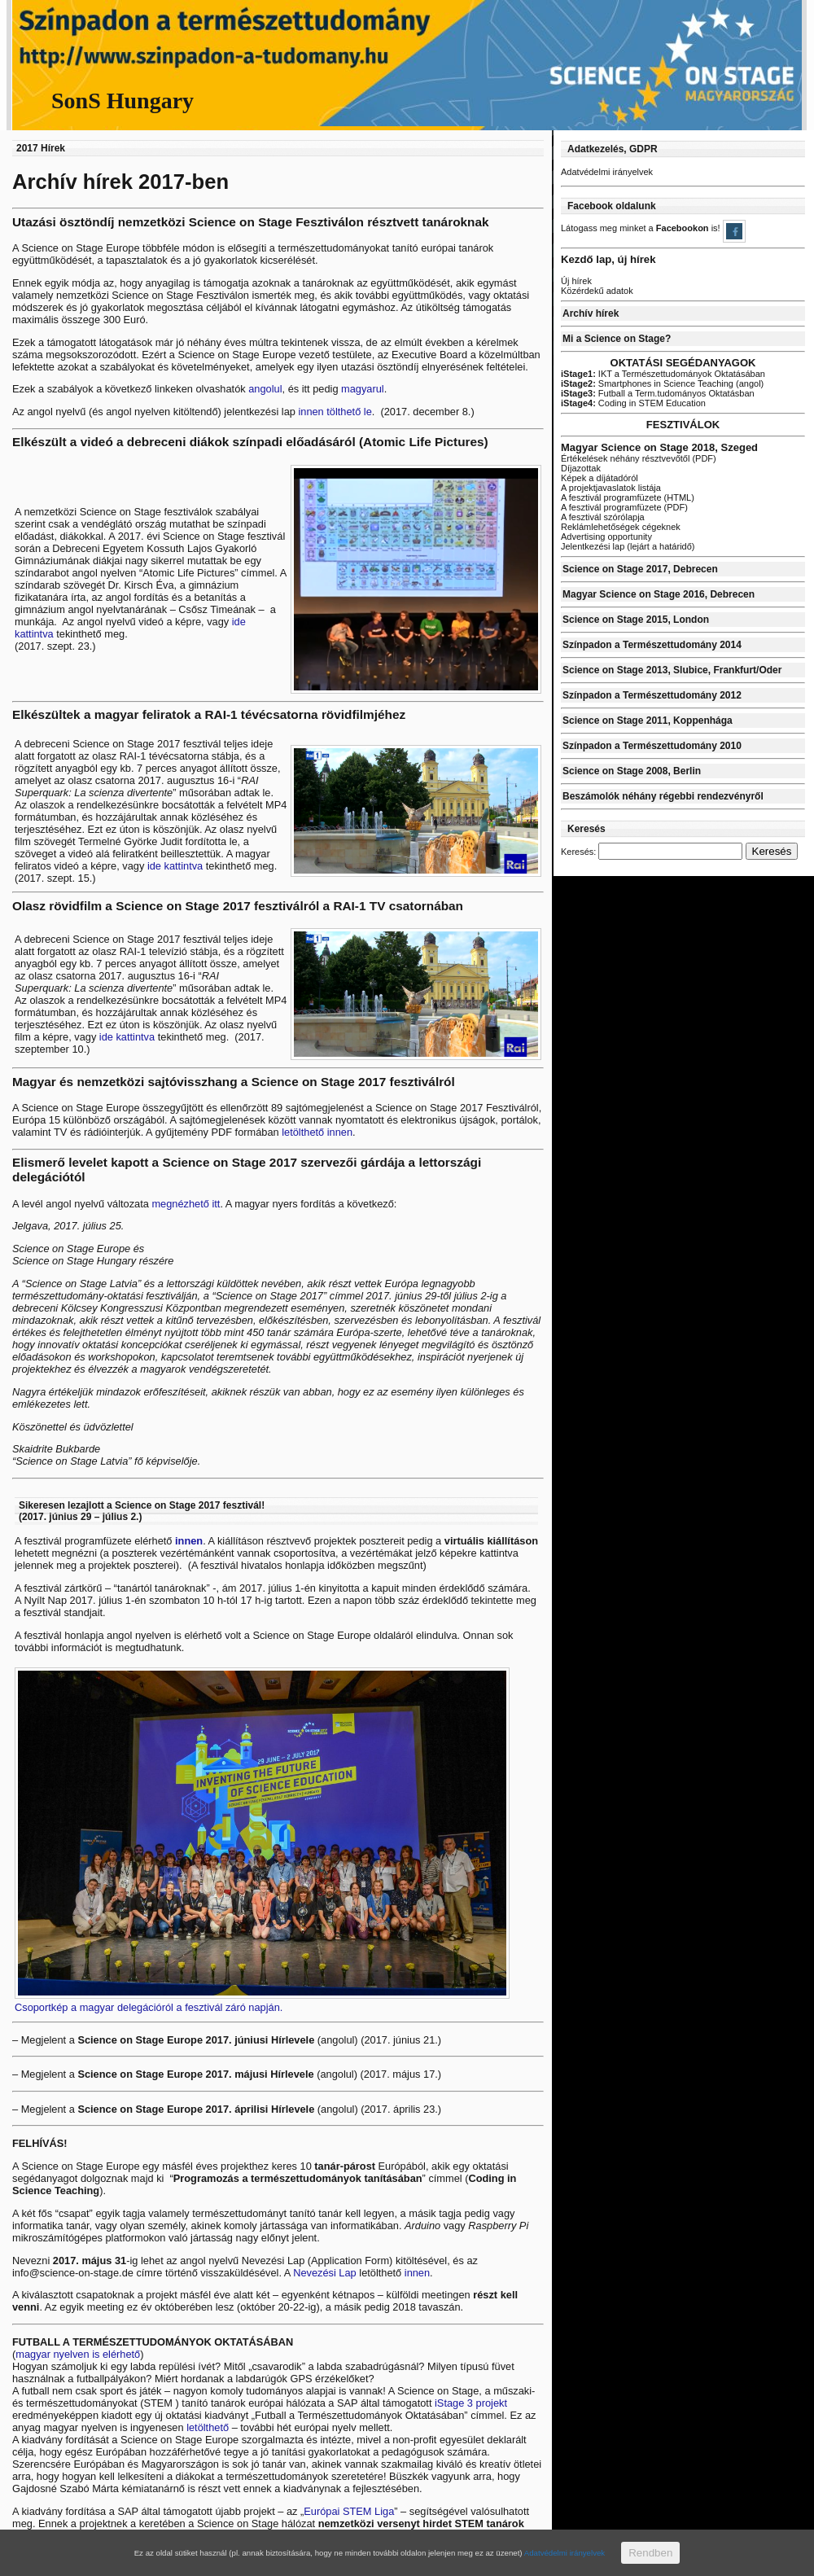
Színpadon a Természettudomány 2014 (652, 645)
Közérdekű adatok (597, 291)
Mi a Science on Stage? (616, 338)
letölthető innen (315, 1132)
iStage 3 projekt (471, 2403)
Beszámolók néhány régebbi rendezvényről (663, 796)
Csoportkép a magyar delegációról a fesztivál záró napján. (148, 2007)
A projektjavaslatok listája (611, 488)
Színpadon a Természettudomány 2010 (652, 745)
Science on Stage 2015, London (635, 619)
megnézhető (179, 1204)
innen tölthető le (334, 411)
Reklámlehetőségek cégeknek (621, 527)
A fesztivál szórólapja (603, 517)
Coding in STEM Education (633, 403)
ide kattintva (176, 866)
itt (216, 1204)
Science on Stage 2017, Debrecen (640, 569)
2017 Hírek (40, 148)
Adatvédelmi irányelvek (607, 172)
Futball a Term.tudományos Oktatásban (658, 393)
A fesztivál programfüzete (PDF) (624, 507)
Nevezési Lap (325, 2273)
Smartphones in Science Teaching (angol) (662, 383)
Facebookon (683, 228)
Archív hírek (590, 313)
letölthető (209, 2427)
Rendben (650, 2553)
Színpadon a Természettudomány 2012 (652, 695)
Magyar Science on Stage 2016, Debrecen (658, 594)
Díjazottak (581, 468)
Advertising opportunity (606, 536)
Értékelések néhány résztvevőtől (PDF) (638, 458)
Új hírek (576, 281)
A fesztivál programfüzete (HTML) (627, 497)
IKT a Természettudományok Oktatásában (663, 374)
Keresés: (578, 851)
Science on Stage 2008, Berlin (631, 771)
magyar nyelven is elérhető (77, 2354)
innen (189, 1541)
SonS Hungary (122, 100)
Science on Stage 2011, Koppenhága (647, 720)
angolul (265, 389)
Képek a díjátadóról (599, 478)
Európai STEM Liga (349, 2511)
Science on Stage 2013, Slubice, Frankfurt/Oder (671, 670)
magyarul (362, 389)
